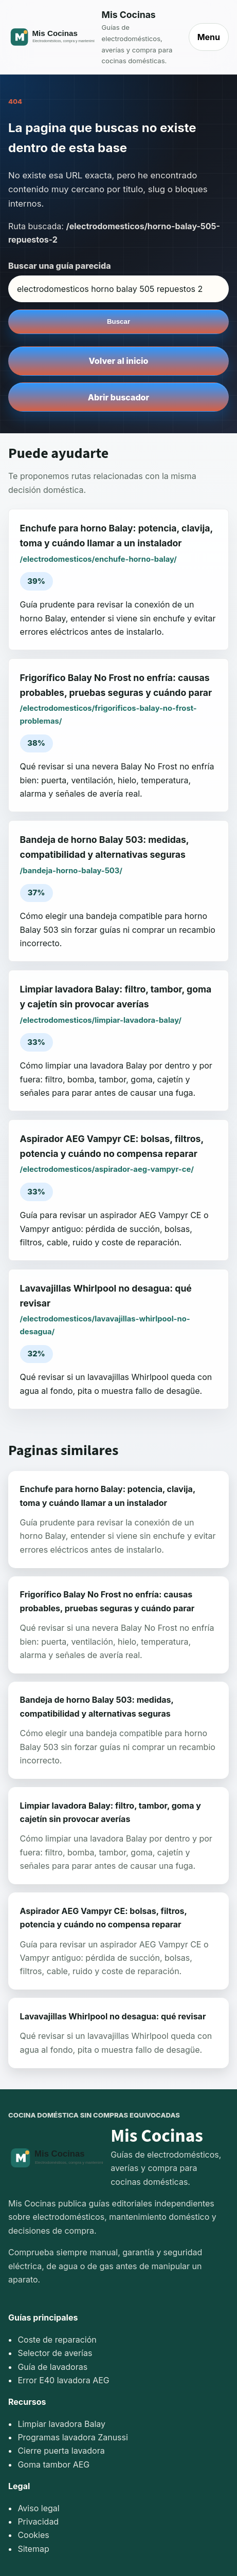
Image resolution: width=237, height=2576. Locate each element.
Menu (208, 37)
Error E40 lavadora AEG (63, 2380)
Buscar (118, 321)
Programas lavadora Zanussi (72, 2437)
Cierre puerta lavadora (60, 2450)
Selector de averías (54, 2353)
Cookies (33, 2535)
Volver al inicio (119, 361)
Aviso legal (38, 2508)
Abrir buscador (118, 397)
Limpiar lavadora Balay (61, 2424)
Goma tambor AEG (53, 2464)
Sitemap (33, 2549)
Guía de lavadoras (52, 2367)
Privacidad (38, 2521)
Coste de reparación (56, 2339)
